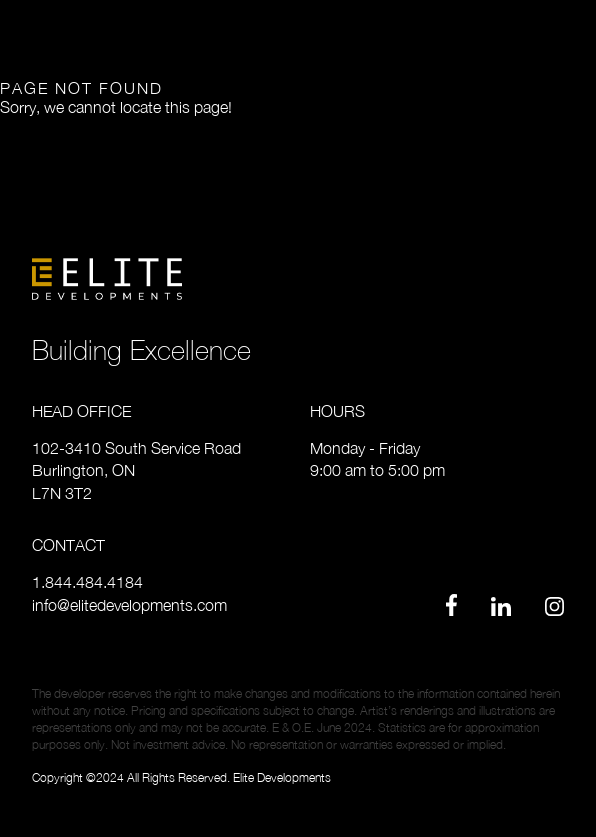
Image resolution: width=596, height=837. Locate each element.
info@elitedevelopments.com (129, 605)
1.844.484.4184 (87, 582)
